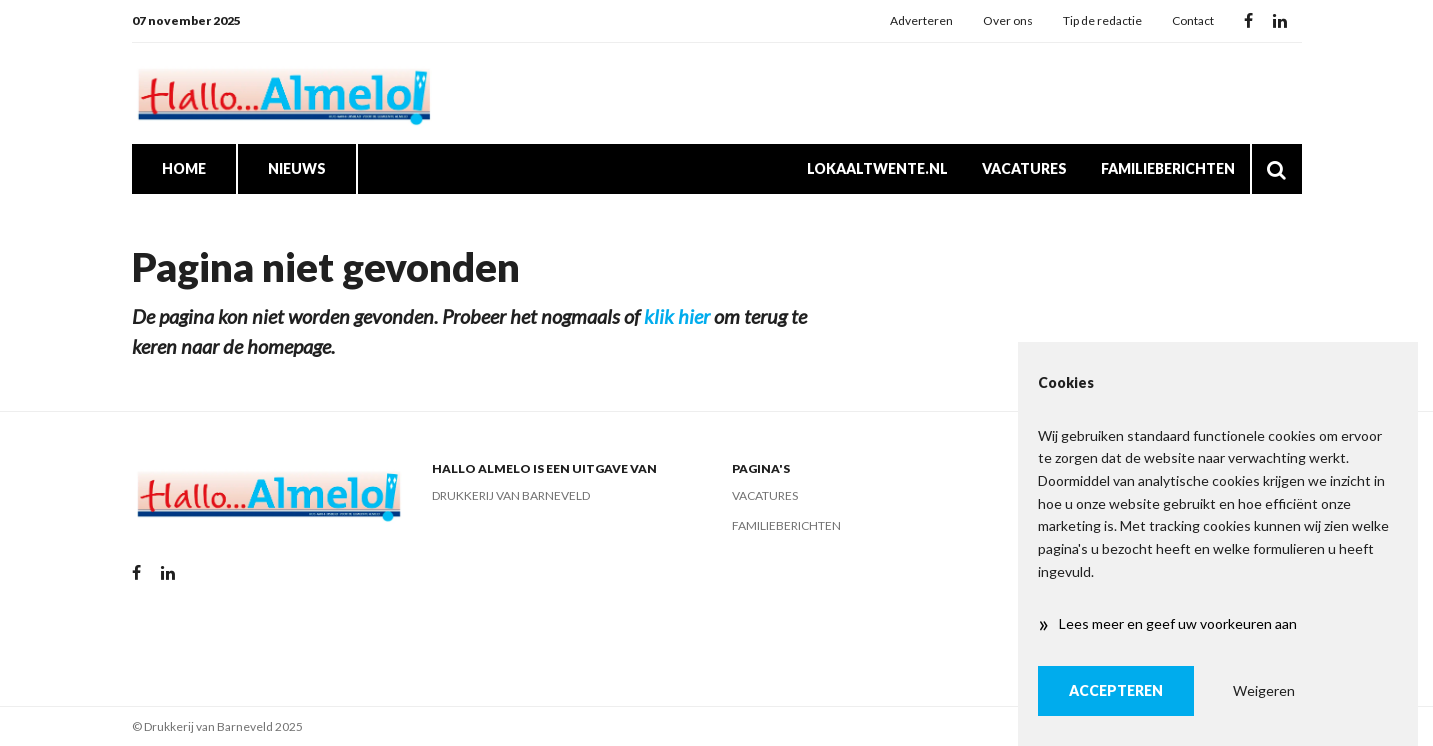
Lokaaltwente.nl (877, 168)
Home (184, 168)
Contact (1193, 20)
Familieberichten (1168, 168)
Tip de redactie (1102, 20)
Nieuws (297, 168)
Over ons (1008, 20)
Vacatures (1024, 168)
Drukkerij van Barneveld (511, 495)
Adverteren (921, 20)
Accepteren (1116, 690)
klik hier (677, 316)
